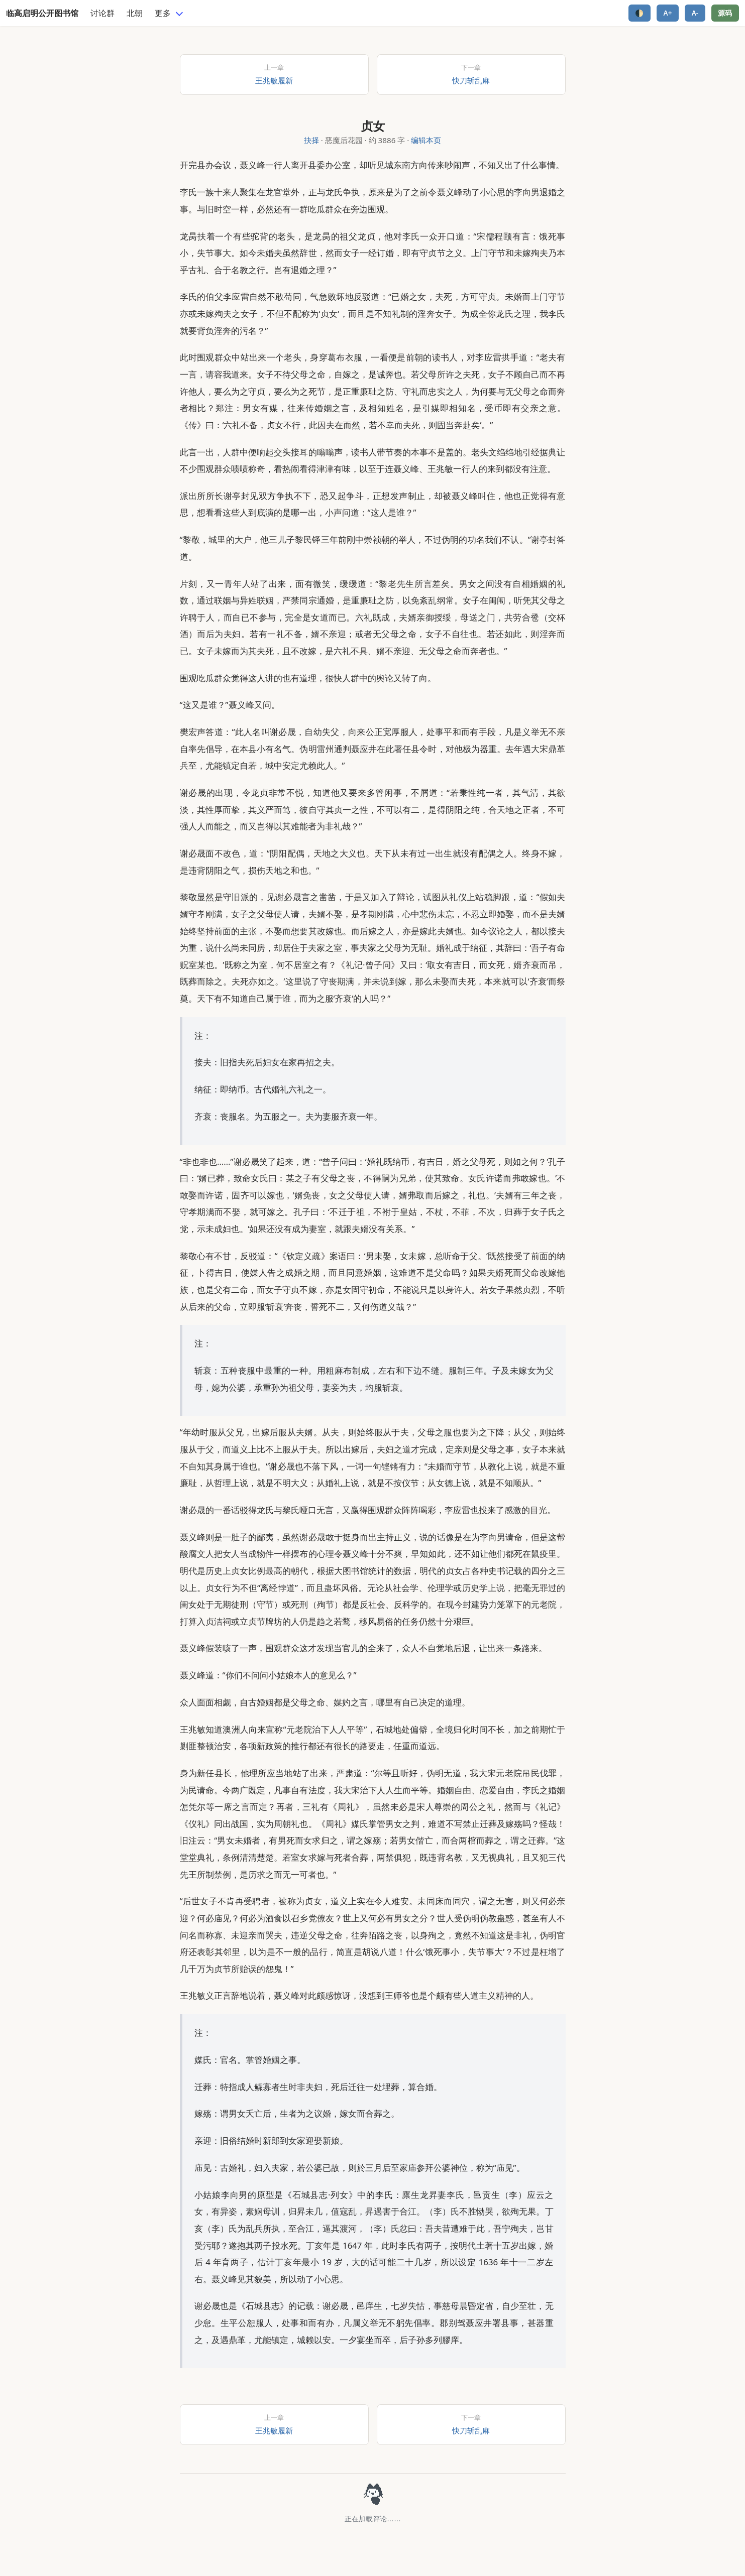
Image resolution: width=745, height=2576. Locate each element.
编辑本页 (426, 140)
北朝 (135, 13)
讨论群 (102, 13)
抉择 (311, 140)
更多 (163, 13)
